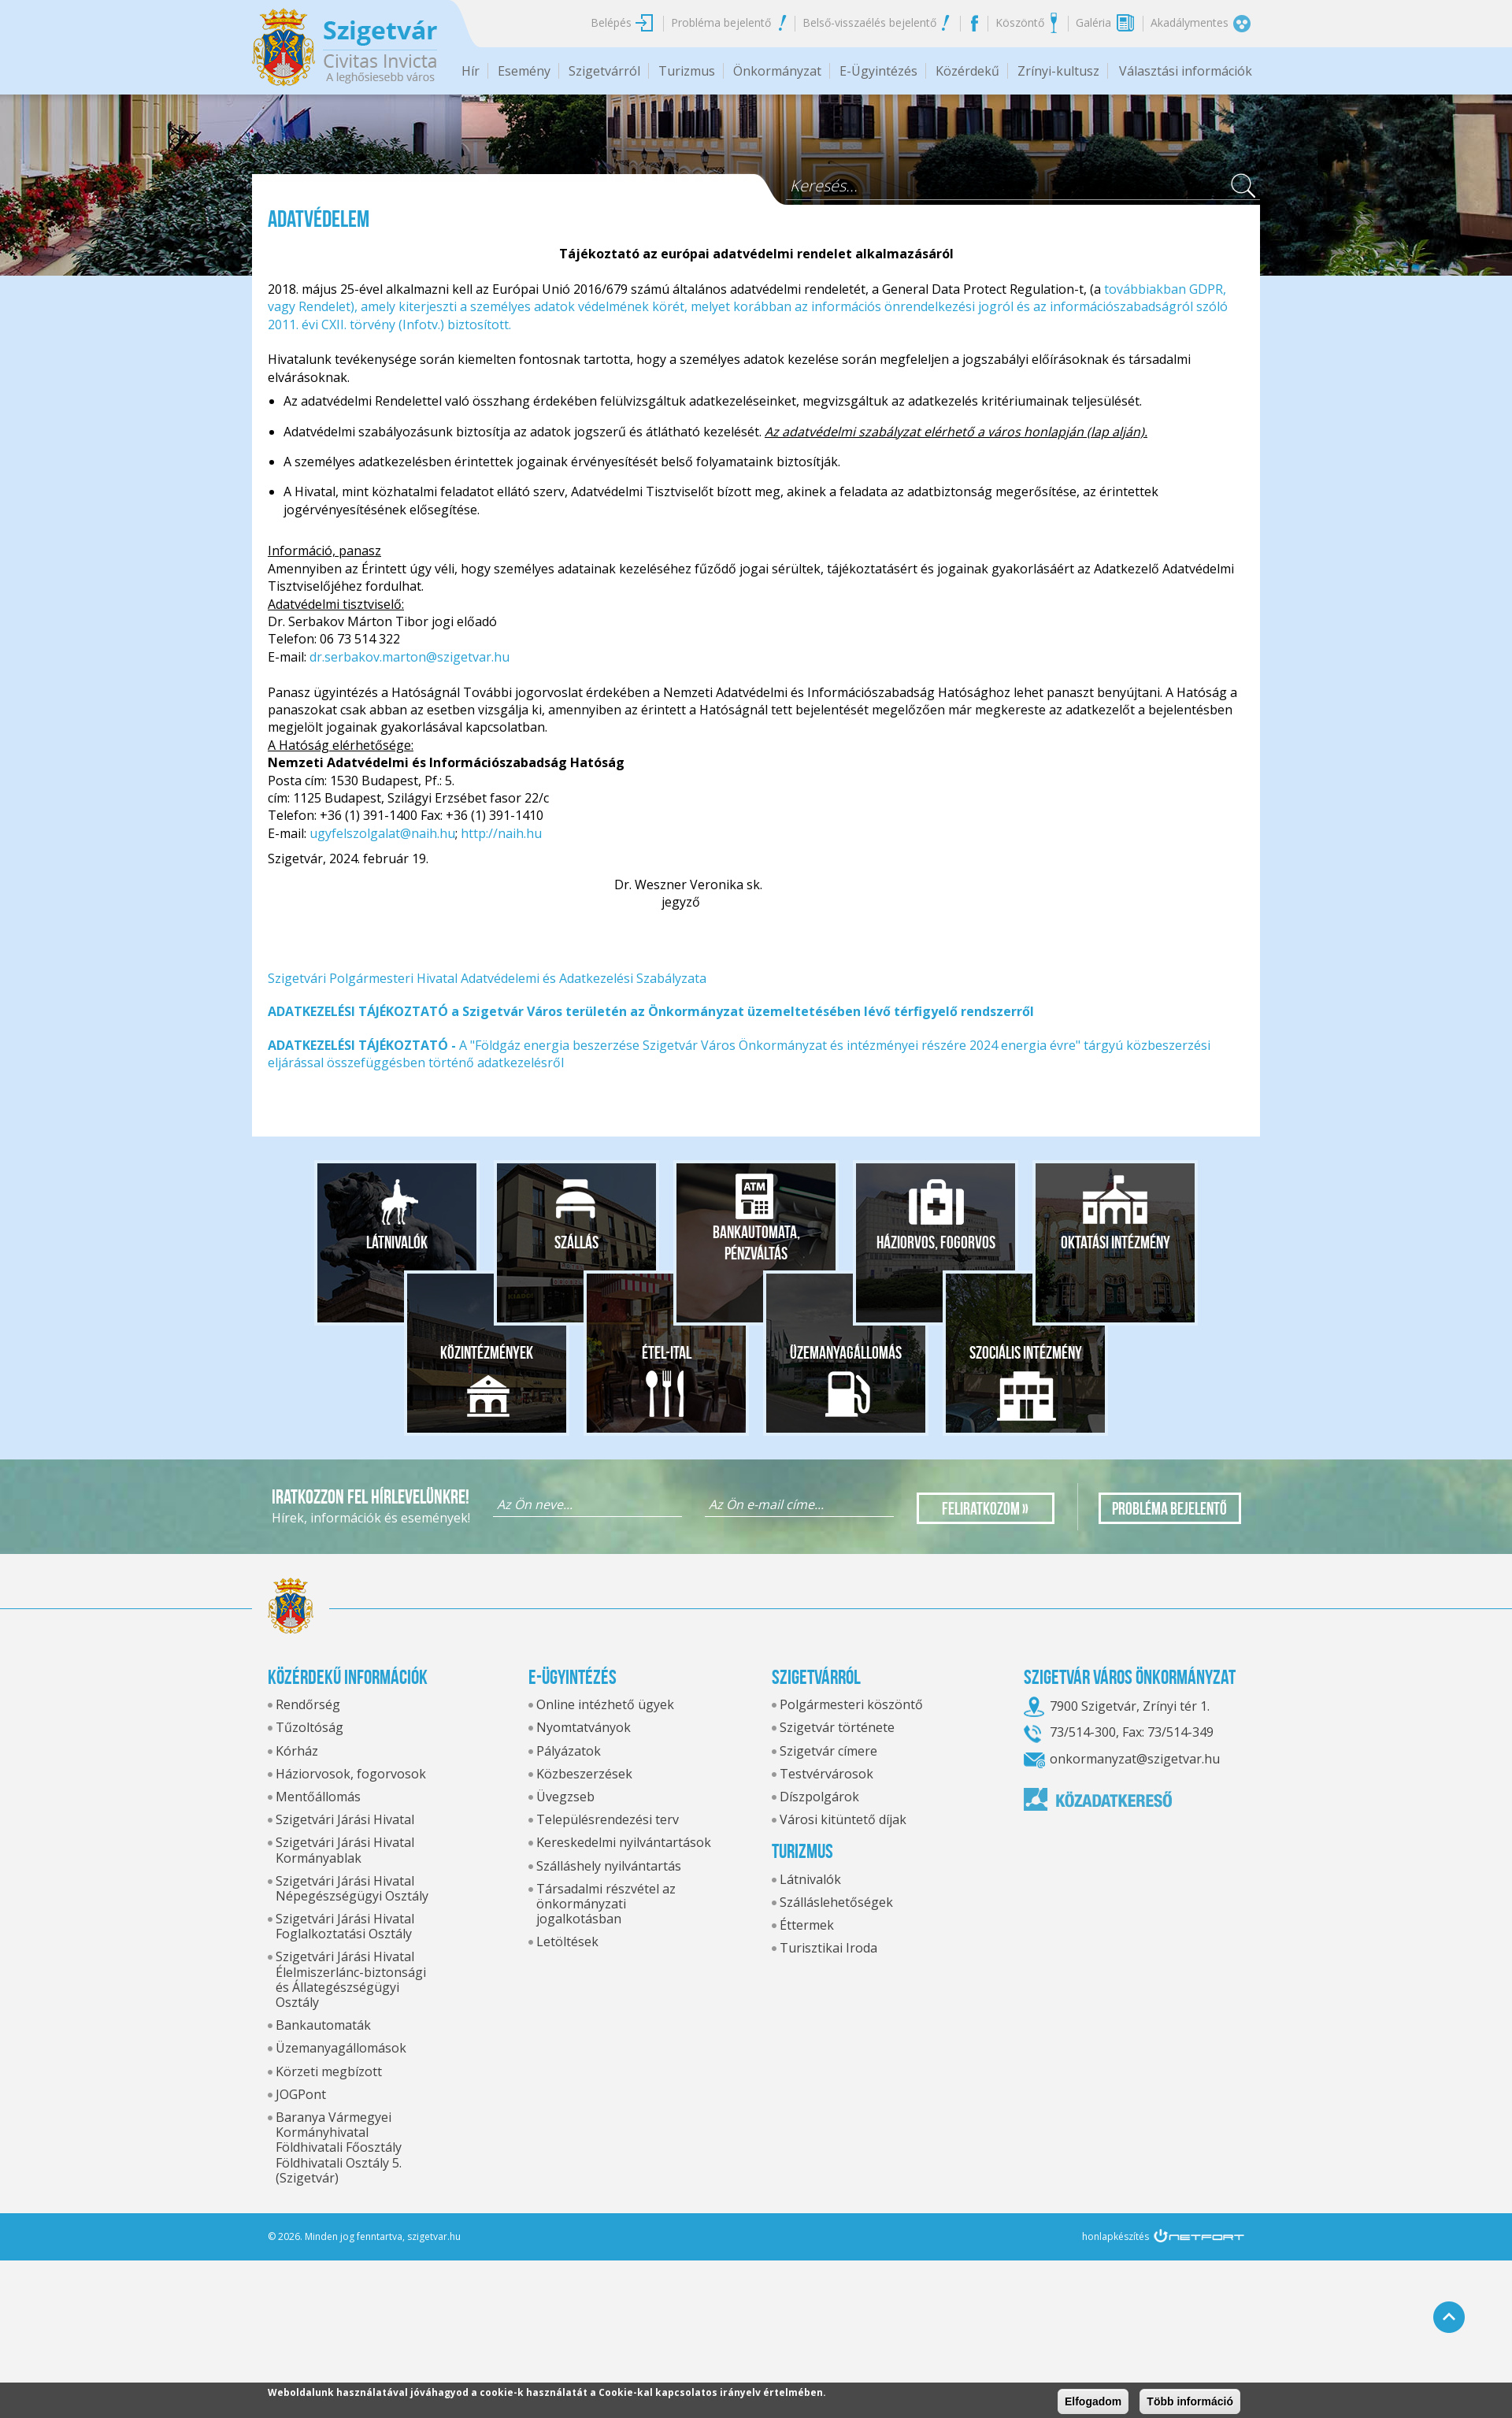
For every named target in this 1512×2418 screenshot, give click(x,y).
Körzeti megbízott (329, 2071)
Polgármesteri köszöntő (851, 1704)
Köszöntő (1019, 22)
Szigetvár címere (828, 1751)
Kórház (297, 1751)
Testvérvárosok (826, 1773)
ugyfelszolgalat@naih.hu (382, 833)
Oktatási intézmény (1115, 1242)
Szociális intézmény (1025, 1352)
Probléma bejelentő (721, 22)
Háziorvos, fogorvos (935, 1242)
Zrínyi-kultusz (1058, 71)
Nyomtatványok (583, 1727)
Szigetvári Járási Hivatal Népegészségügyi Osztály (352, 1888)
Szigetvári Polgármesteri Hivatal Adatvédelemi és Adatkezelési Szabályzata (487, 978)
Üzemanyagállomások (341, 2047)
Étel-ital (666, 1352)
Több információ (1190, 2401)
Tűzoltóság (309, 1727)
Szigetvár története (837, 1727)
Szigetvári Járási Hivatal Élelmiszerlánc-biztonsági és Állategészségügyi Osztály (351, 1979)
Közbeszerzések (584, 1773)
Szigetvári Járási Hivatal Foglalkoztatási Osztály (345, 1926)
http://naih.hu (501, 833)
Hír (470, 71)
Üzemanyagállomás (846, 1352)
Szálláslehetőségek (836, 1902)
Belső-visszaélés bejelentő (869, 22)
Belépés (611, 22)
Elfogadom (1093, 2401)
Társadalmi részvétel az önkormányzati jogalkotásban (606, 1903)
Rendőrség (308, 1704)
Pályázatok (568, 1751)
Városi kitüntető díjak (843, 1819)
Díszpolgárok (819, 1796)
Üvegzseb (565, 1796)
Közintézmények (486, 1352)
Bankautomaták (323, 2025)
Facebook (974, 23)
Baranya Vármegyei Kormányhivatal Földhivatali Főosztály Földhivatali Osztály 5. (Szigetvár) (339, 2147)
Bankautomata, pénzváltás (756, 1242)
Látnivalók (397, 1242)
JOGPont (301, 2094)
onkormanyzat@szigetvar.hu (1135, 1758)
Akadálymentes (1189, 22)
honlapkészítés (1115, 2236)
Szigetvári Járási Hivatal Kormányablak (345, 1850)
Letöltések (567, 1941)
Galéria (1093, 22)
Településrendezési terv (607, 1819)
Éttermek (807, 1925)
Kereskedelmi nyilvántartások (623, 1842)
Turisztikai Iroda (828, 1947)
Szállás (576, 1242)
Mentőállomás (318, 1796)
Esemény (524, 71)
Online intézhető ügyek (605, 1704)
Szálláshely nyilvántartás (608, 1866)
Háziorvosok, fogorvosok (351, 1773)
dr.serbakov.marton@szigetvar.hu (409, 657)
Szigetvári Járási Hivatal (345, 1819)
